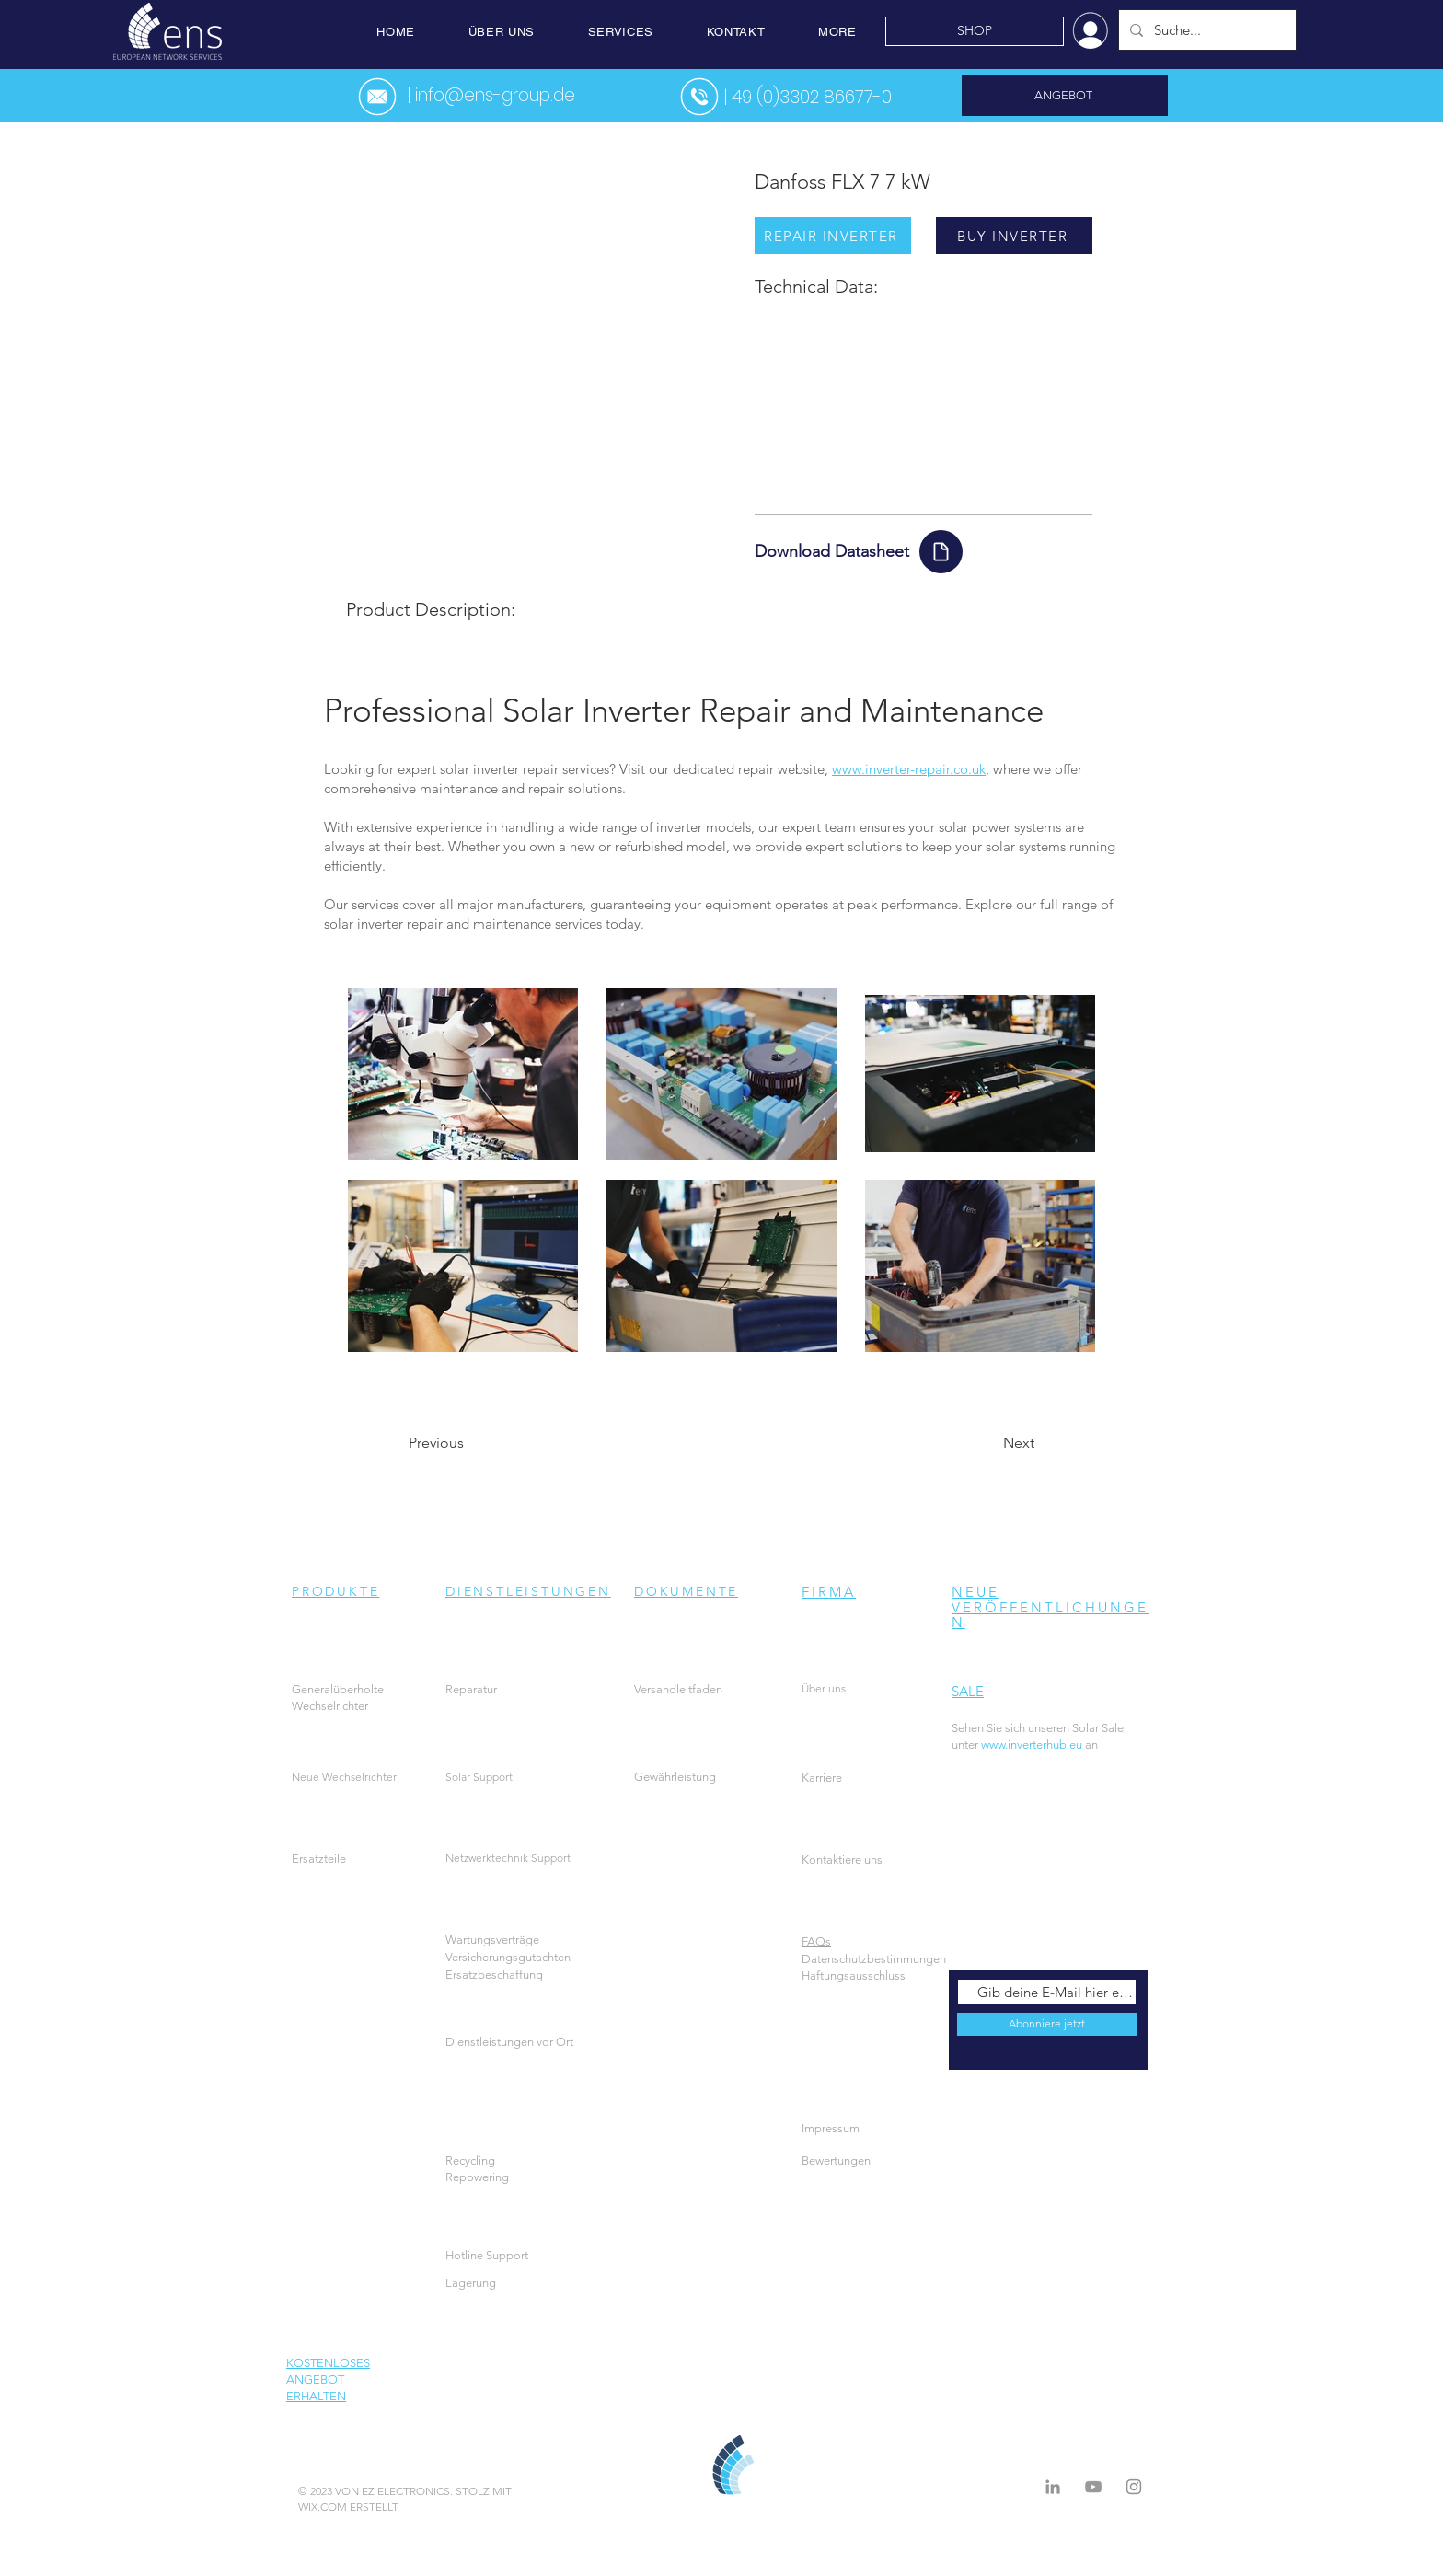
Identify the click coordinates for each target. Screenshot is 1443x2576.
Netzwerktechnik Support (508, 1858)
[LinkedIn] (1053, 2487)
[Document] (941, 551)
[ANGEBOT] (1065, 95)
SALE (968, 1691)
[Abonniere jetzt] (1047, 2024)
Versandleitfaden (678, 1689)
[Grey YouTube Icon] (1093, 2487)
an (1075, 1744)
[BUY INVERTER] (1014, 235)
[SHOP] (974, 31)
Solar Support (479, 1777)
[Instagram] (1134, 2487)
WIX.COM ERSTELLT (348, 2506)
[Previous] (469, 1443)
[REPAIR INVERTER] (833, 235)
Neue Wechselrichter (344, 1777)
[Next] (988, 1443)
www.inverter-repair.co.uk (909, 769)
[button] (501, 32)
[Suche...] (1205, 30)
